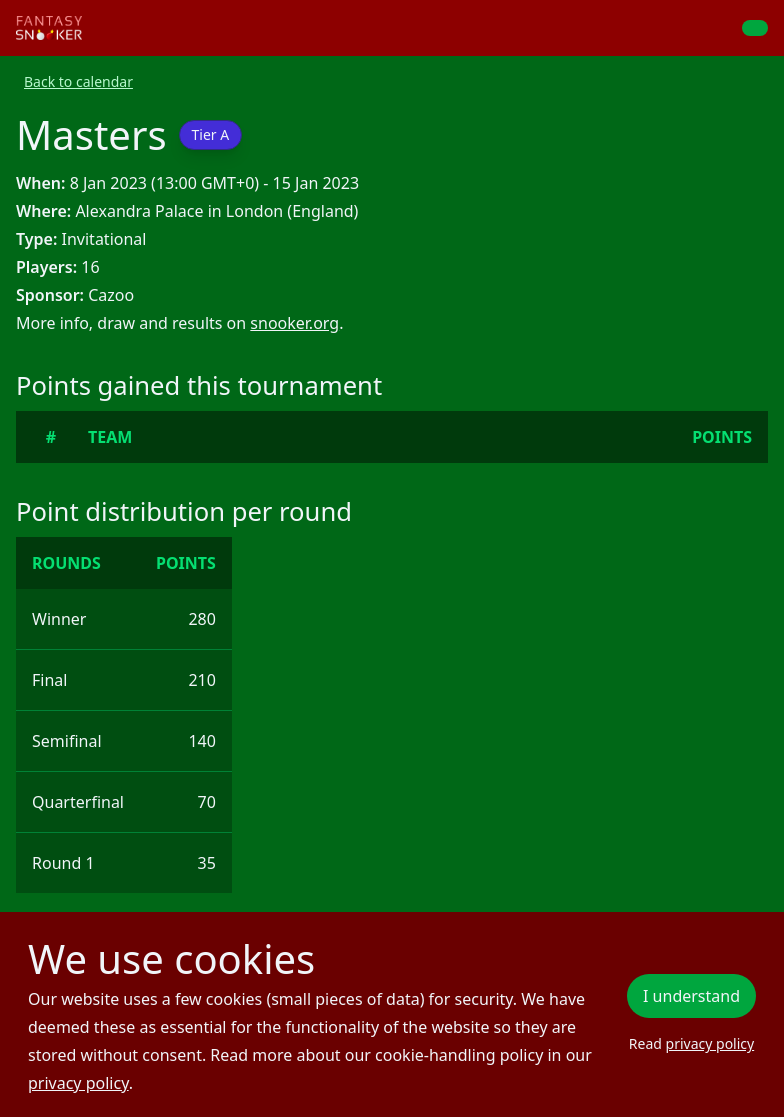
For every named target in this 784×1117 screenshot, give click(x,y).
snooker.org (294, 323)
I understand (691, 996)
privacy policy (78, 1083)
